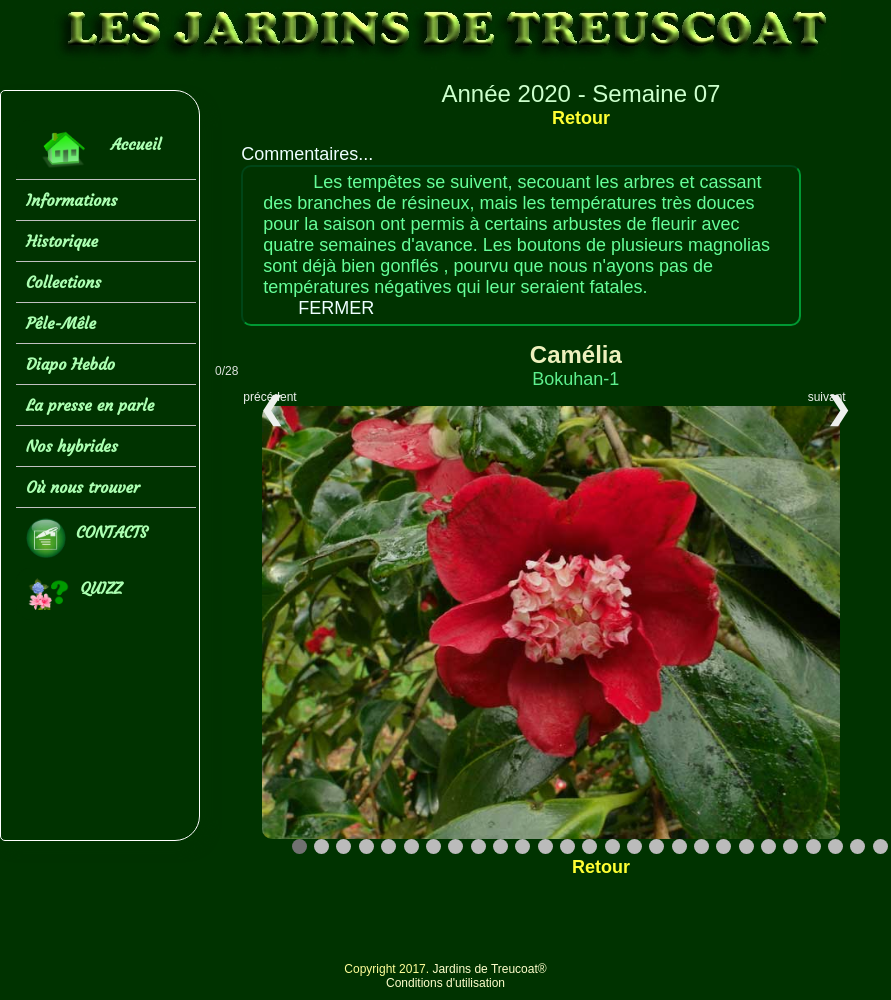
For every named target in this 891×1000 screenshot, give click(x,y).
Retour (581, 118)
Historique (62, 241)
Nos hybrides (72, 446)
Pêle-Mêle (61, 323)
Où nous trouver (83, 487)
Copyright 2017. (388, 969)
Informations (71, 200)
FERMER (336, 308)
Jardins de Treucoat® (489, 969)
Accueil (93, 149)
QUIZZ (74, 594)
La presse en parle (90, 405)
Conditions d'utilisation (445, 983)
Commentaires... (307, 154)
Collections (63, 282)
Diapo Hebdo (70, 364)
